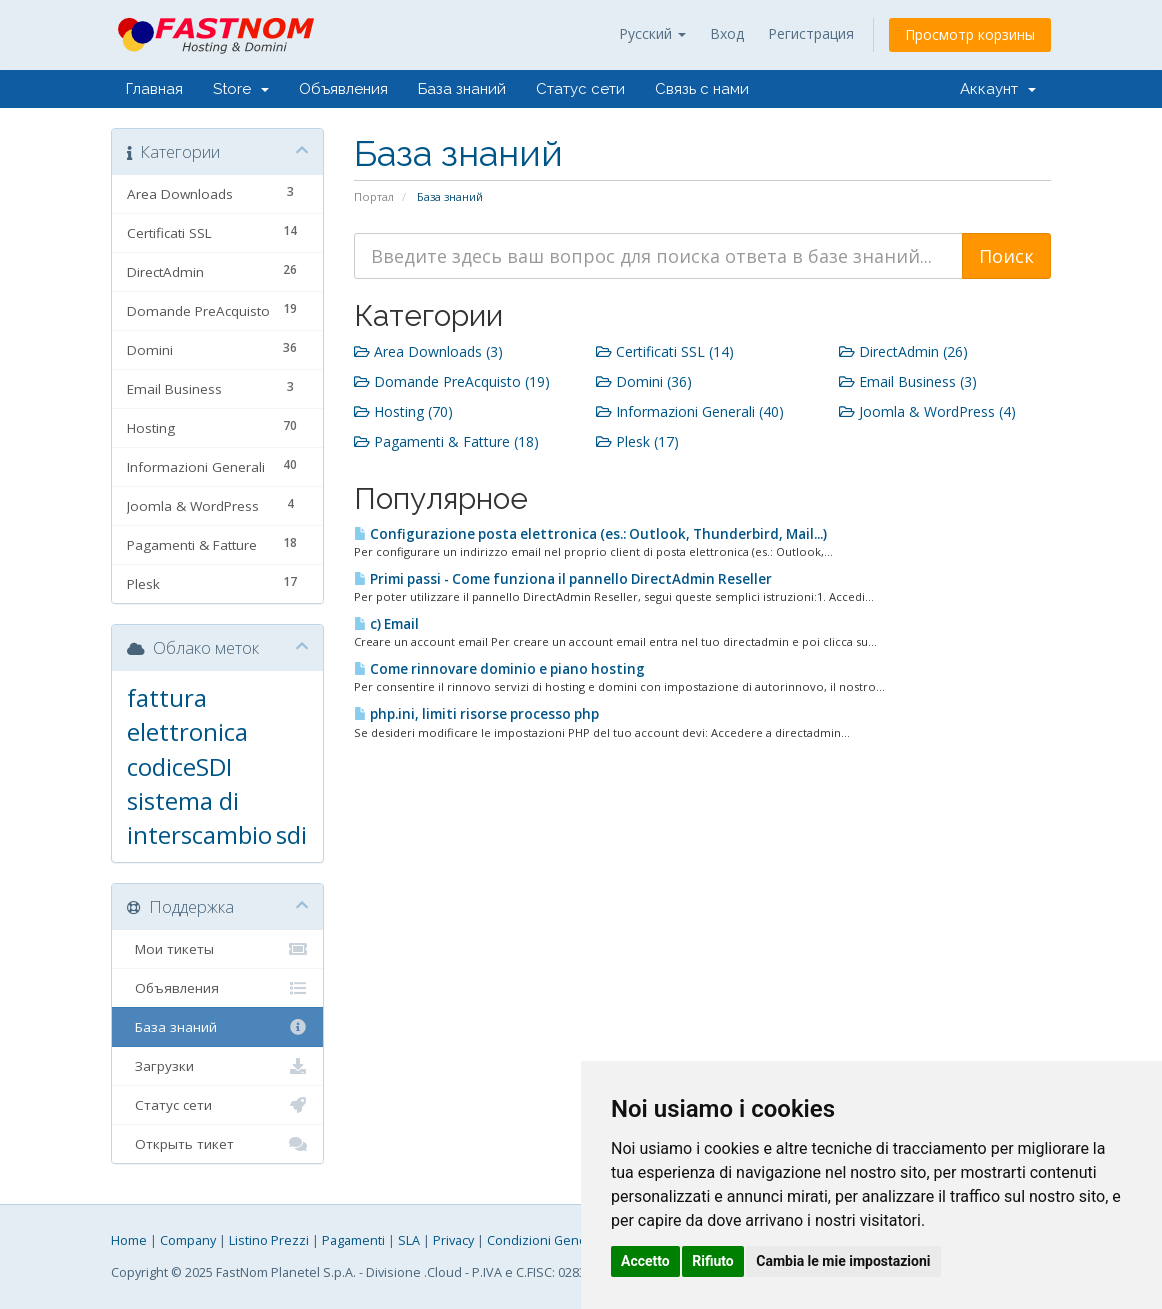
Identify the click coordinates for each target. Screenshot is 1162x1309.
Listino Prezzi (269, 1240)
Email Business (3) (908, 381)
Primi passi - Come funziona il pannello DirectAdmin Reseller (563, 579)
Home (129, 1240)
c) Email (386, 624)
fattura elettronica (187, 714)
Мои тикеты (217, 949)
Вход (727, 33)
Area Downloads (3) (428, 351)
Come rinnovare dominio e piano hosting (499, 669)
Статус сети (580, 89)
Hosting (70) (403, 411)
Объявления (343, 89)
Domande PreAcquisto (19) (452, 381)
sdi (291, 834)
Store (241, 89)
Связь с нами (702, 89)
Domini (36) (644, 381)
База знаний (462, 89)
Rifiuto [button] (713, 1261)
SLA (409, 1240)
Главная (154, 89)
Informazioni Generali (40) (690, 411)
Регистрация (811, 33)
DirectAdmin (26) (903, 351)
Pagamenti (353, 1240)
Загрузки (217, 1066)
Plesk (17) (637, 441)
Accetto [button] (645, 1261)
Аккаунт (998, 89)
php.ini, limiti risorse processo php (476, 714)
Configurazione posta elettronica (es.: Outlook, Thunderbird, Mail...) (590, 534)
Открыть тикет (217, 1144)
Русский (652, 33)
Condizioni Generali (546, 1240)
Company (188, 1240)
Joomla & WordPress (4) (927, 411)
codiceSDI (179, 766)
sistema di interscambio (199, 817)
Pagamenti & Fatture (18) (446, 441)
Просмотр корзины (970, 34)
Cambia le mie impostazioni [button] (843, 1261)
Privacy (453, 1240)
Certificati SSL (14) (665, 351)
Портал (374, 196)
